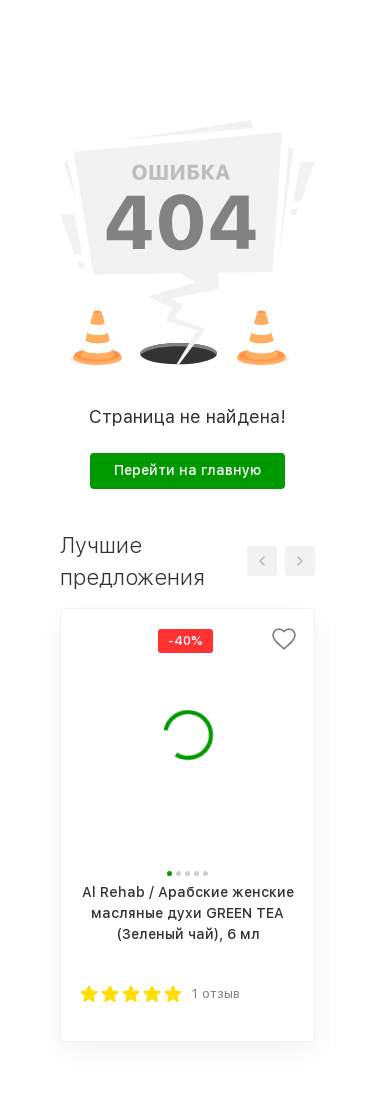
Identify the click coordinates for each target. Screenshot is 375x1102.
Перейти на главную (187, 470)
